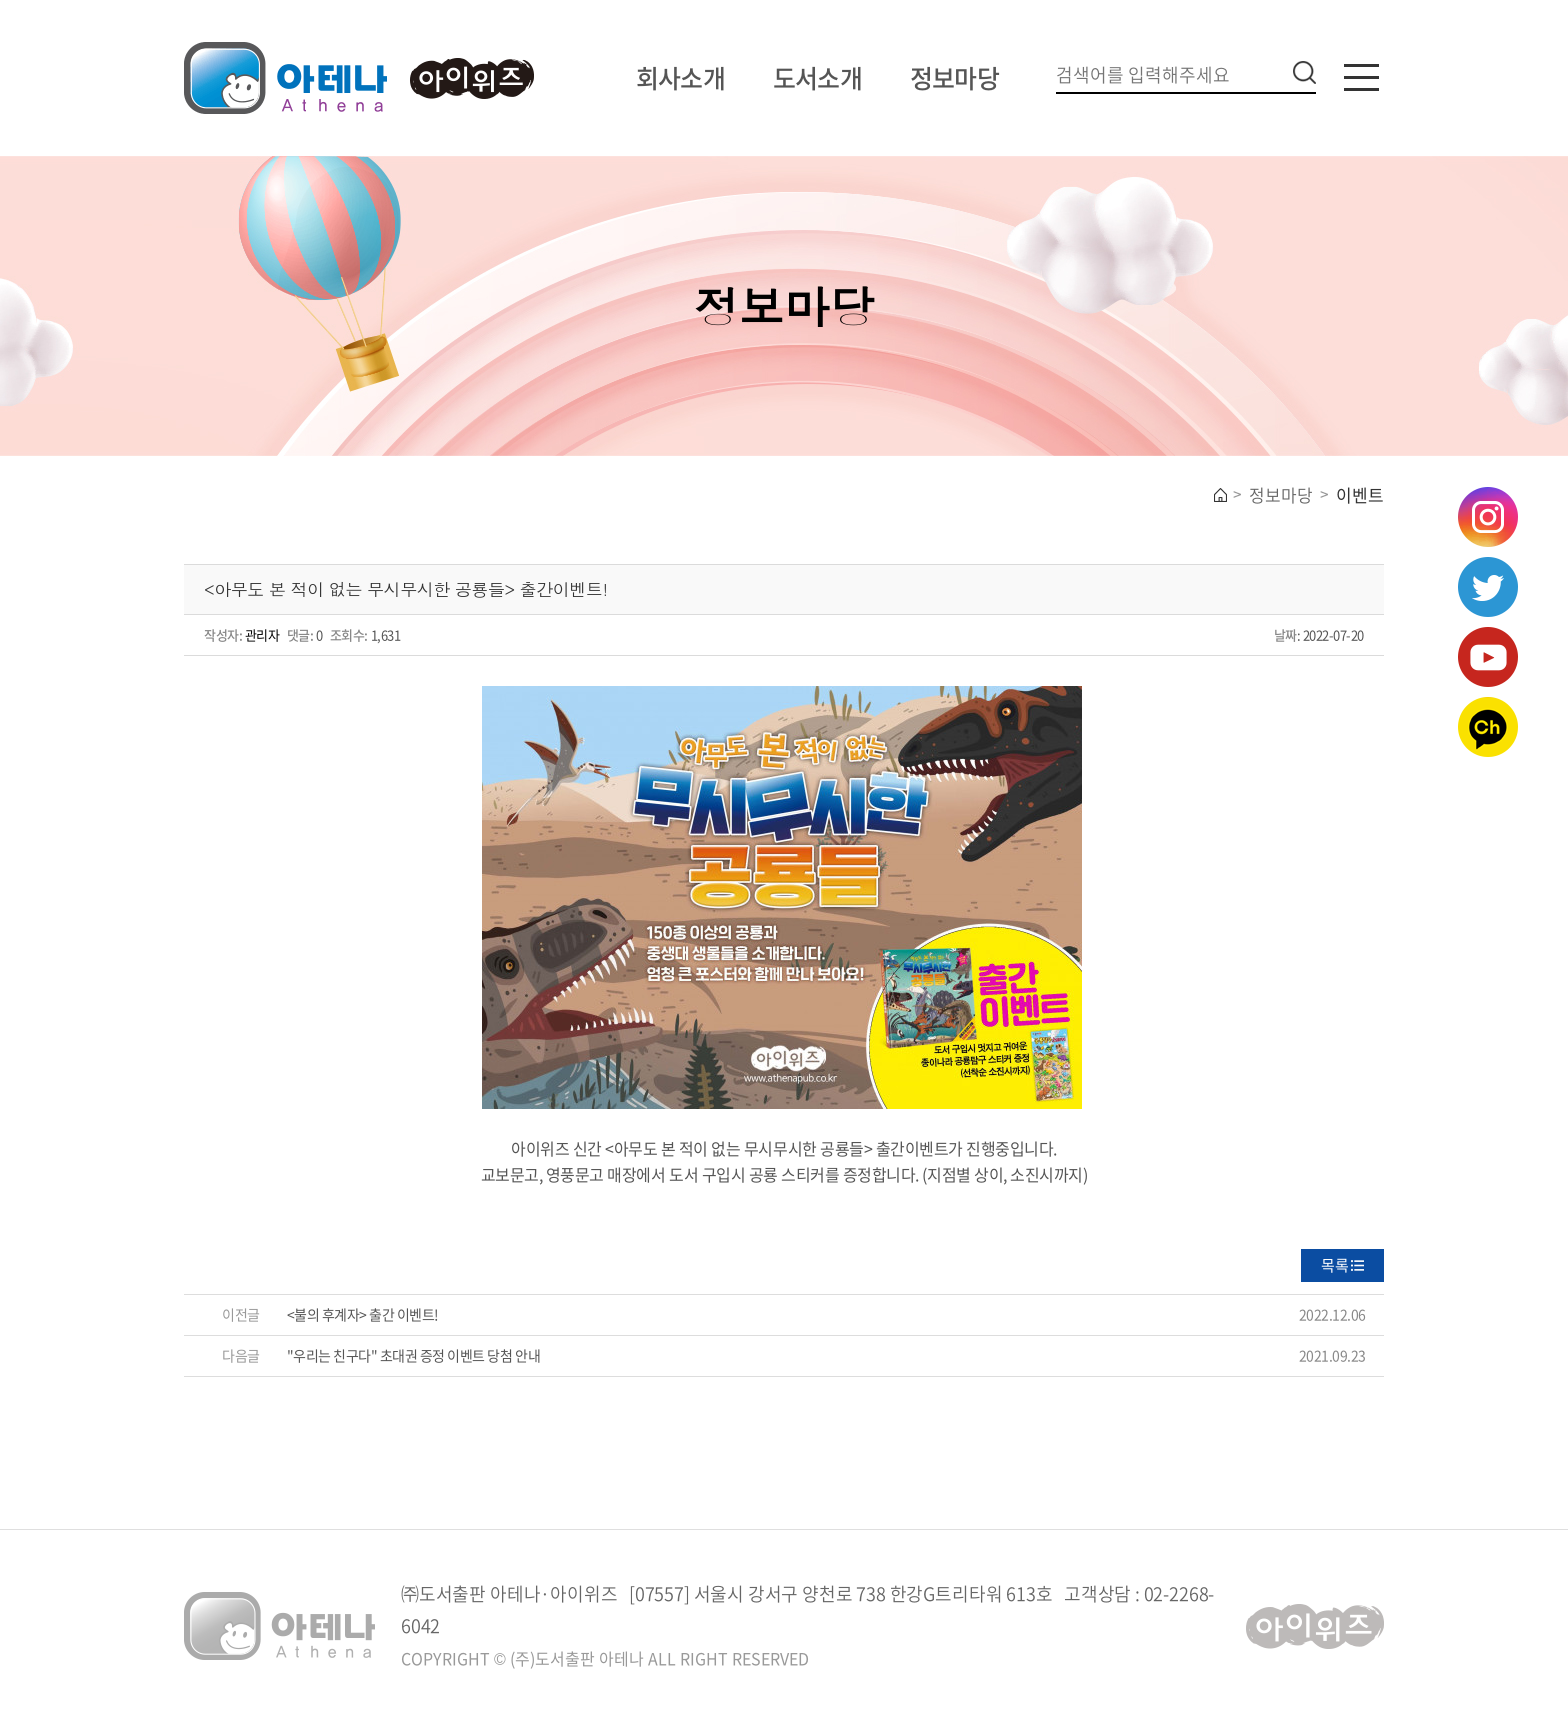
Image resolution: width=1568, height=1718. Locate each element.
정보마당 (954, 77)
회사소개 (680, 77)
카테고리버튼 (1361, 77)
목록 (1334, 1265)
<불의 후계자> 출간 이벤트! (363, 1314)
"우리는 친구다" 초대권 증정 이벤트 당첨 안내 (414, 1355)
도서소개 (817, 77)
